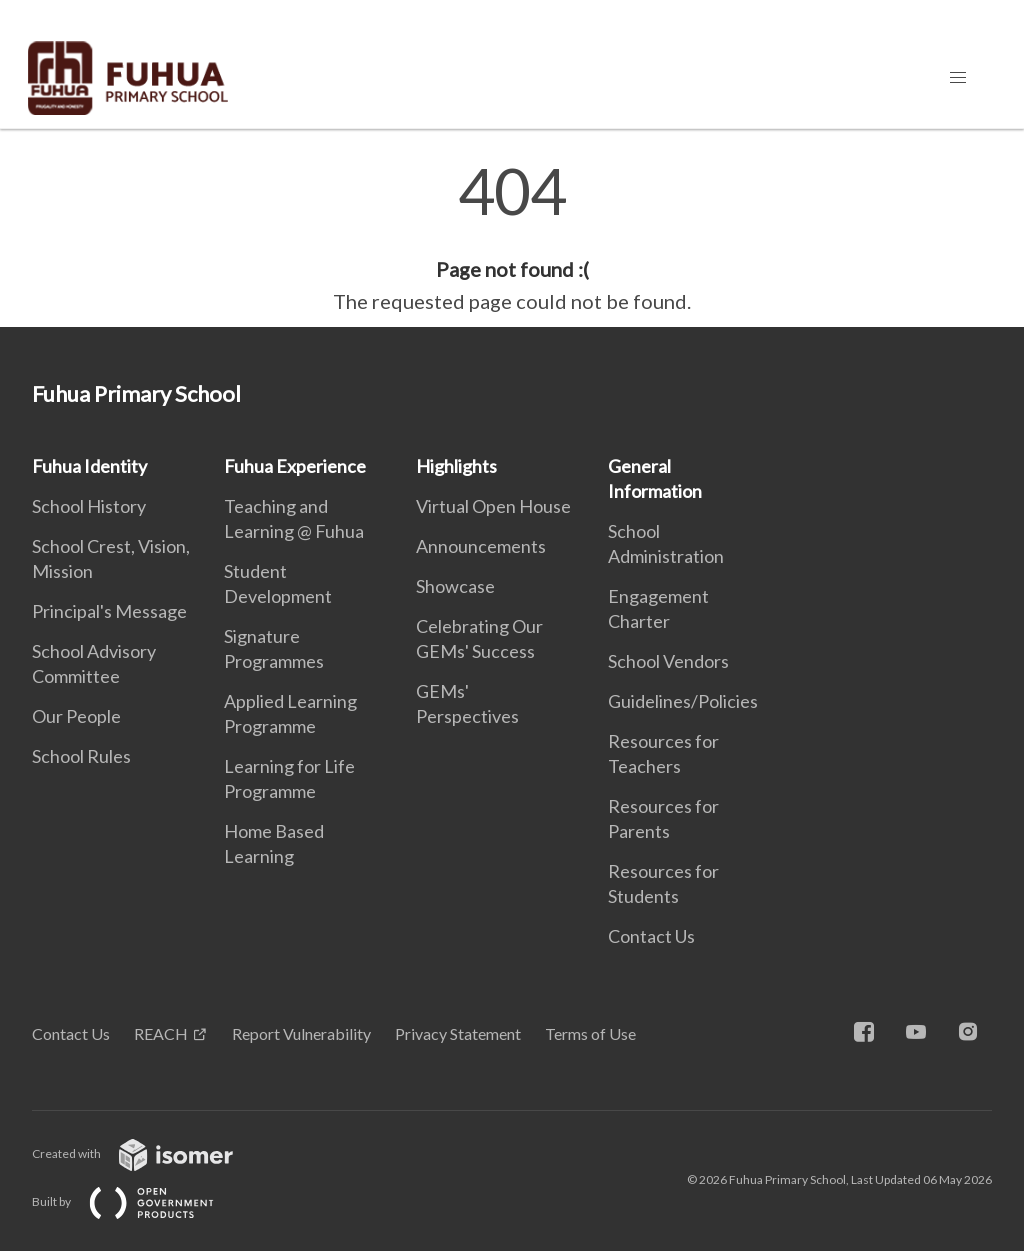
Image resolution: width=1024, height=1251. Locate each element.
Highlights (456, 466)
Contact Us (651, 936)
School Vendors (668, 661)
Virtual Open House (493, 506)
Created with (148, 1153)
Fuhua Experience (295, 466)
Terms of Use (590, 1033)
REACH (161, 1033)
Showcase (455, 586)
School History (89, 506)
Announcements (481, 546)
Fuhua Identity (89, 466)
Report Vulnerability (301, 1033)
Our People (76, 716)
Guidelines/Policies (683, 701)
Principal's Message (109, 611)
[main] (512, 238)
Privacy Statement (458, 1033)
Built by (139, 1201)
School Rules (81, 756)
